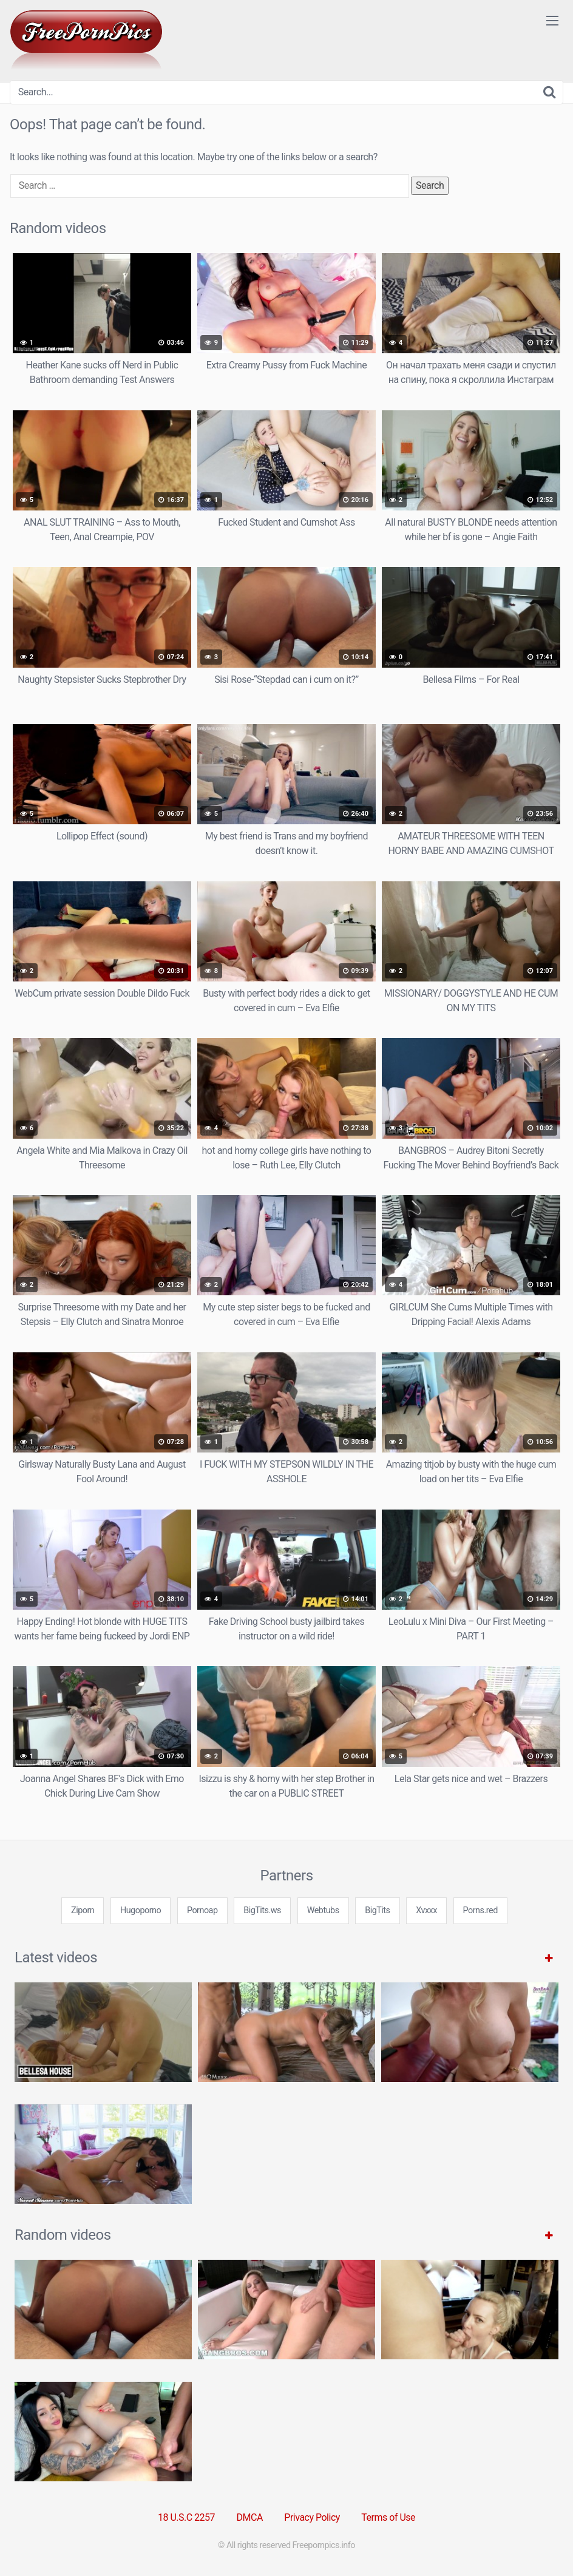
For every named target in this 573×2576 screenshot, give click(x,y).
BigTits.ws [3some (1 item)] (262, 1910)
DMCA (250, 2517)
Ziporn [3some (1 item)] (82, 1910)
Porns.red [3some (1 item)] (480, 1910)
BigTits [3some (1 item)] (377, 1910)
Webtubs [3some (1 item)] (323, 1910)
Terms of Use (388, 2517)
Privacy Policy (312, 2517)
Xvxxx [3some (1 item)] (426, 1910)
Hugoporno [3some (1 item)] (140, 1910)
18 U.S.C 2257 (186, 2517)
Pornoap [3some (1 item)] (202, 1910)
